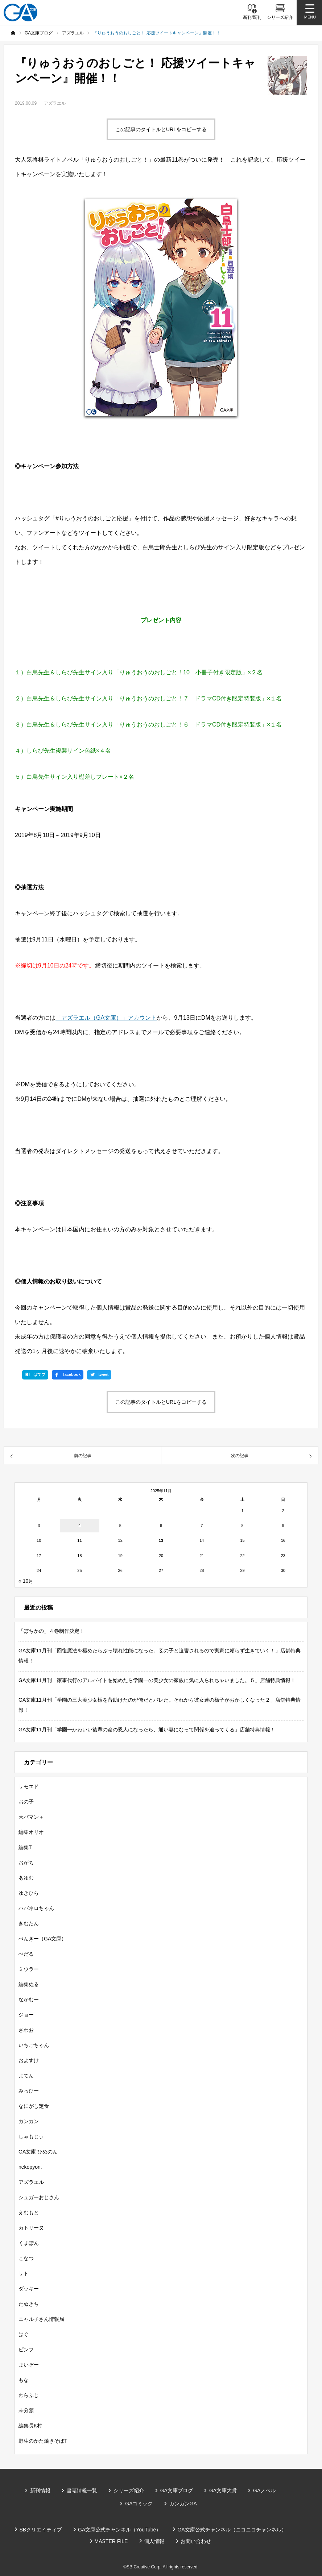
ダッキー (28, 2289)
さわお (26, 2030)
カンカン (28, 2121)
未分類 (26, 2410)
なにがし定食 (33, 2106)
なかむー (28, 1999)
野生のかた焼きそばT (42, 2441)
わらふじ (28, 2395)
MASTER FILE (111, 2541)
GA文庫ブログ (176, 2490)
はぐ (23, 2334)
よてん (26, 2075)
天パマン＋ (31, 1817)
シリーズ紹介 (128, 2490)
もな (23, 2380)
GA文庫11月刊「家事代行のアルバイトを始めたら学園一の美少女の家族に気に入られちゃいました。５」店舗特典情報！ (157, 1680)
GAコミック (139, 2503)
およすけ (28, 2060)
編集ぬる (28, 1984)
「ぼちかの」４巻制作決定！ (51, 1631)
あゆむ (26, 1878)
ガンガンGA (183, 2503)
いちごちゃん (33, 2045)
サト (23, 2273)
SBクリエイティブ (40, 2530)
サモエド (28, 1786)
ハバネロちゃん (36, 1908)
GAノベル (264, 2490)
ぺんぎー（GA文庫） (42, 1939)
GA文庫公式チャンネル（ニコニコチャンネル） (231, 2530)
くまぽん (28, 2243)
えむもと (28, 2212)
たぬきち (28, 2304)
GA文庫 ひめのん (38, 2152)
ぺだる (26, 1954)
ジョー (26, 2015)
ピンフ (26, 2349)
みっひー (28, 2091)
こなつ (26, 2258)
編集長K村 (30, 2426)
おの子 (26, 1802)
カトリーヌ (31, 2228)
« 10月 (25, 1581)
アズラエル (55, 103)
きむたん (28, 1923)
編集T (25, 1847)
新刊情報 (40, 2490)
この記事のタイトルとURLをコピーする (161, 129)
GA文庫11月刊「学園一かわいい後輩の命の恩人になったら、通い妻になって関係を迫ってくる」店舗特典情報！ (146, 1729)
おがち (26, 1862)
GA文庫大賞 (223, 2490)
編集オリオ (31, 1832)
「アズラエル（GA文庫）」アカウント (106, 1018)
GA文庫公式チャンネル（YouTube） (119, 2530)
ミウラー (28, 1969)
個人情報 (154, 2541)
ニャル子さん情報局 (41, 2319)
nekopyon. (30, 2167)
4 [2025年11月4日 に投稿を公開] (79, 1525)
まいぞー (28, 2365)
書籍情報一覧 (82, 2490)
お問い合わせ (196, 2541)
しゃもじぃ (31, 2136)
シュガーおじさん (38, 2197)
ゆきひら (28, 1893)
